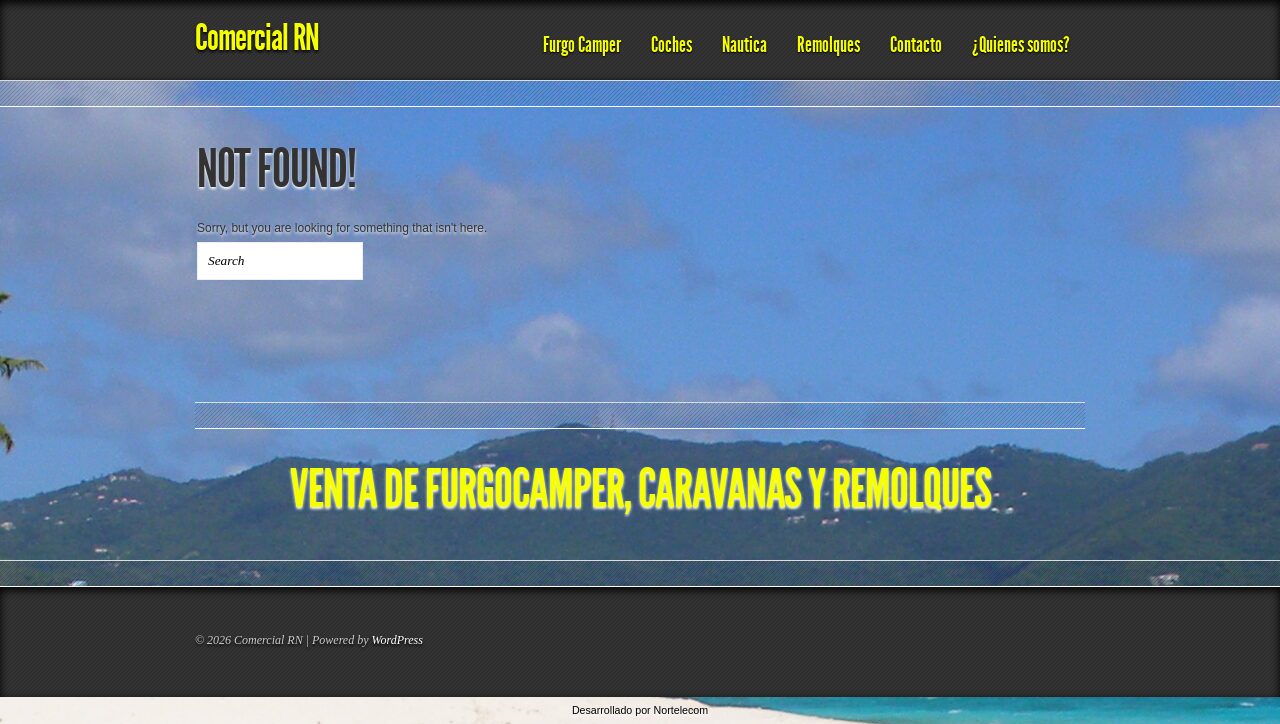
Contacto (916, 45)
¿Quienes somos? (1021, 45)
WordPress (397, 640)
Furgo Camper (582, 45)
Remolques (828, 45)
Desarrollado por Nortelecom (640, 710)
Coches (671, 45)
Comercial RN (257, 37)
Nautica (744, 45)
